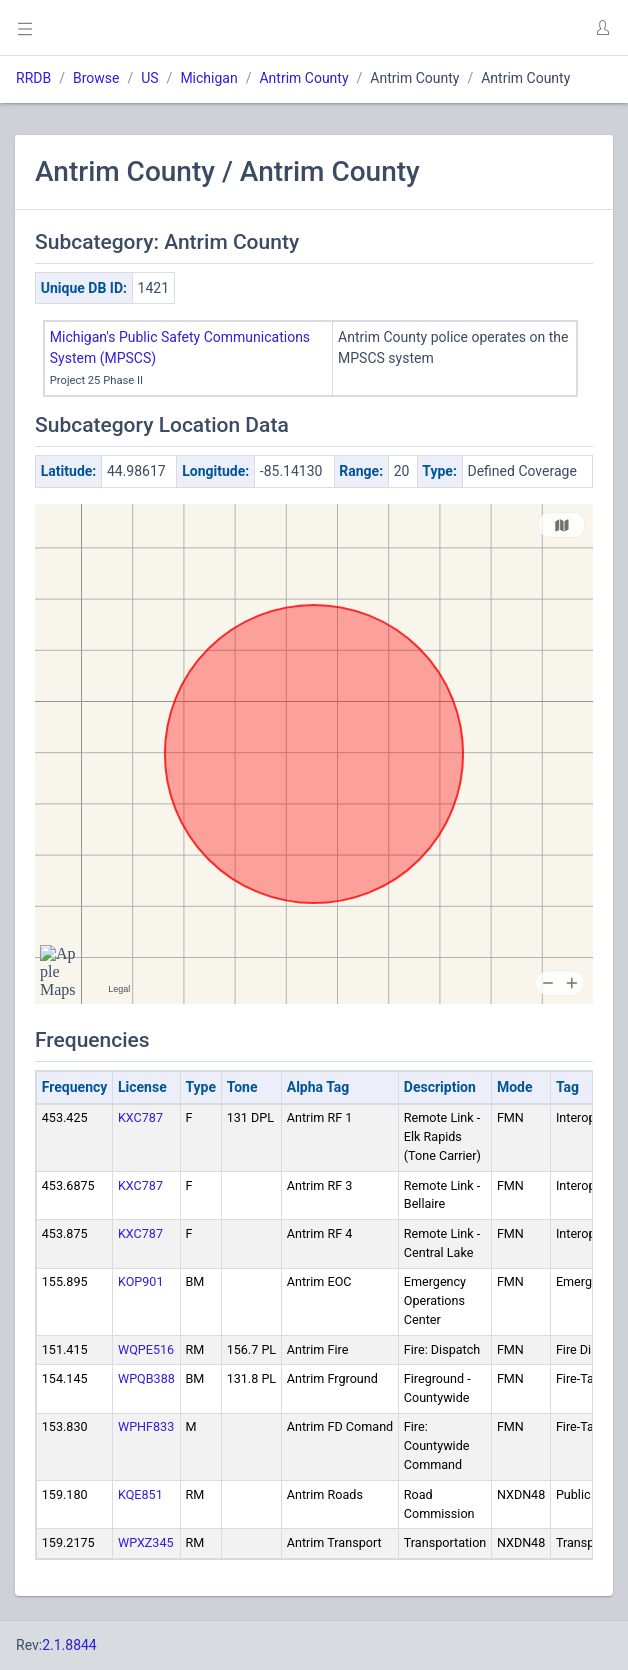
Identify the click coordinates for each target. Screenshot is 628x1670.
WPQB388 (146, 1378)
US (149, 78)
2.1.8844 (69, 1645)
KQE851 (140, 1494)
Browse (96, 78)
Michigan (208, 78)
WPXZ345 (146, 1542)
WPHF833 (146, 1426)
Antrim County (303, 78)
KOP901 (141, 1281)
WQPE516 (146, 1349)
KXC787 (140, 1117)
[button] (602, 28)
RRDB (33, 78)
